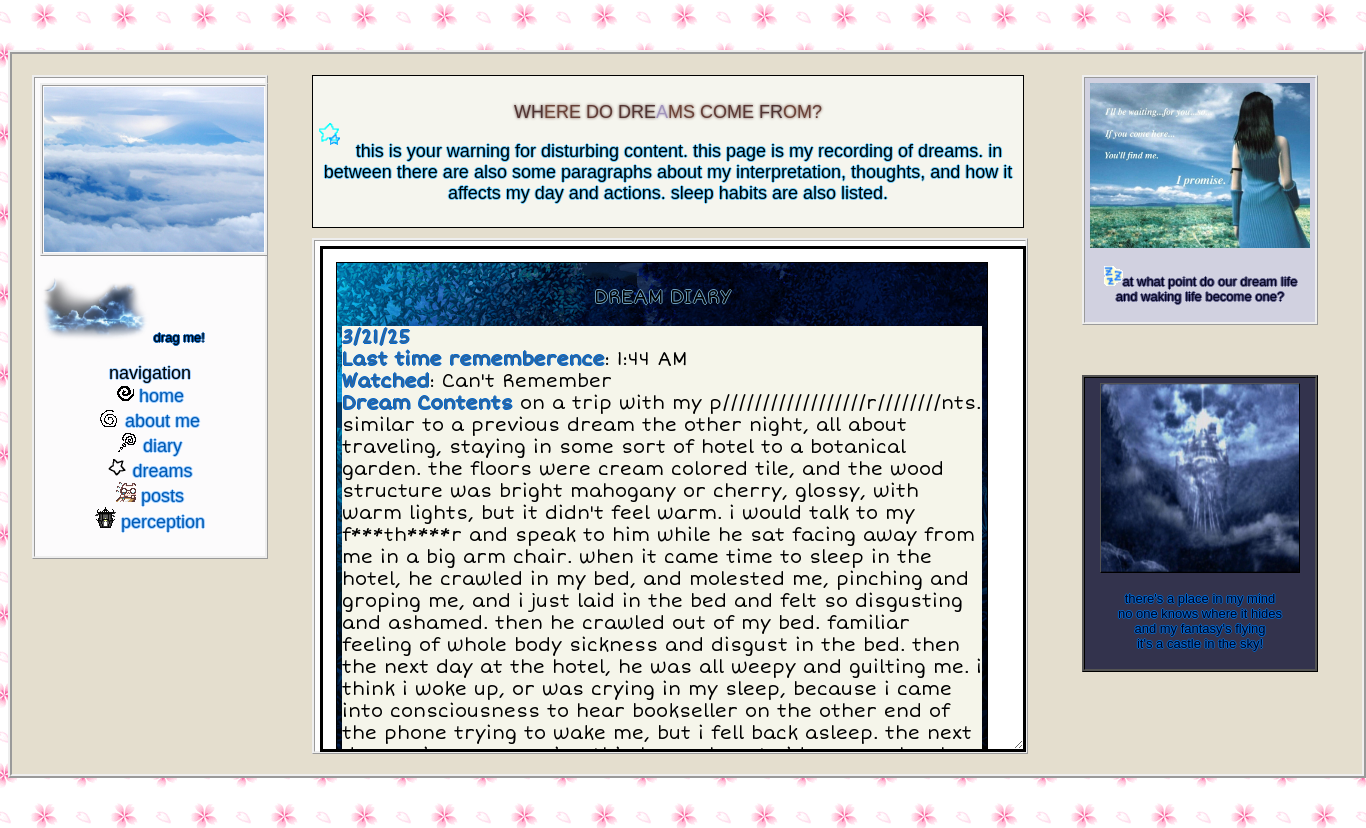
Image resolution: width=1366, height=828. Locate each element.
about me (162, 421)
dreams (162, 471)
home (161, 396)
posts (162, 496)
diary (162, 446)
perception (163, 522)
